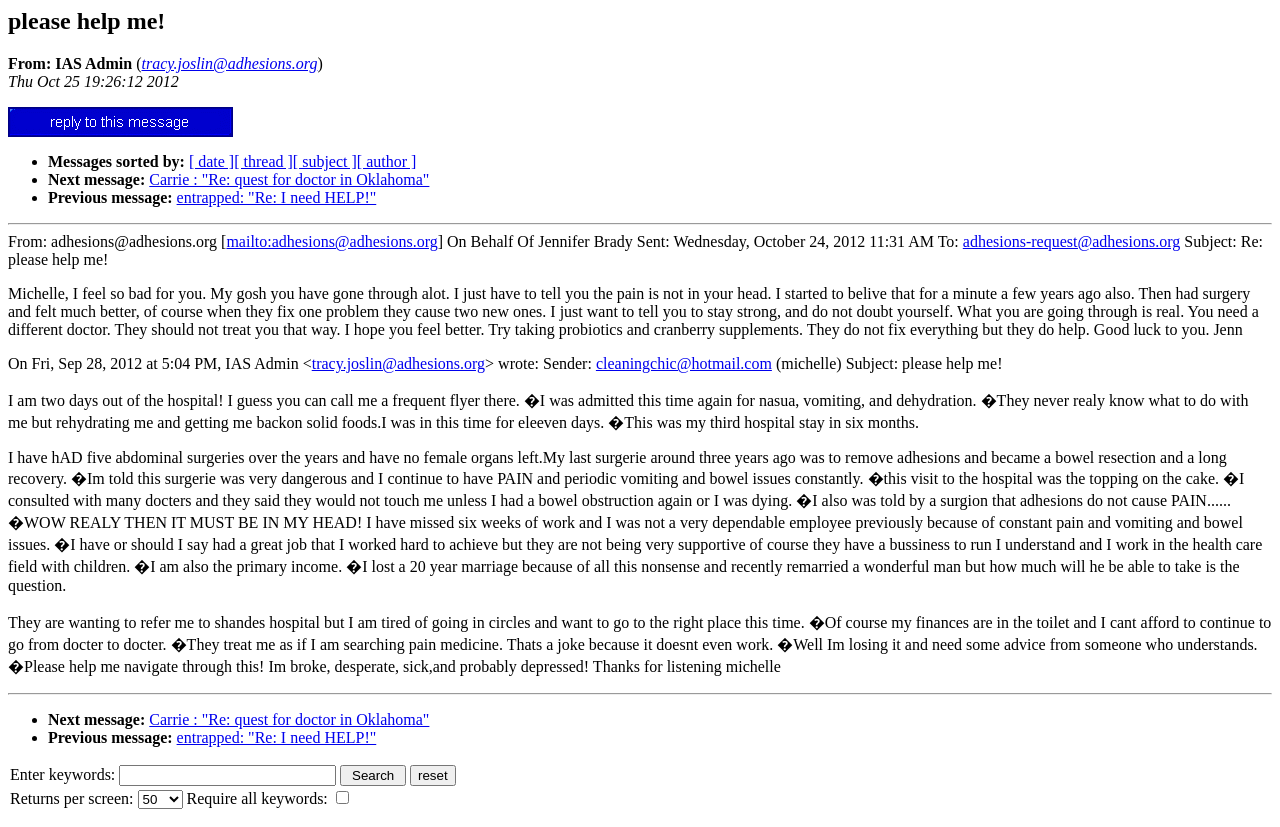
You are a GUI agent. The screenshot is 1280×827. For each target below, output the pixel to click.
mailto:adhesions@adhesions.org (331, 241)
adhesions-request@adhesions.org (1072, 241)
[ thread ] (263, 161)
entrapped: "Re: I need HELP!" (277, 197)
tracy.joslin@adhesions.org (398, 363)
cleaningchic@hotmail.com (684, 363)
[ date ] (211, 161)
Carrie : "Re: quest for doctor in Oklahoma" (289, 179)
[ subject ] (325, 161)
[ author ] (387, 161)
